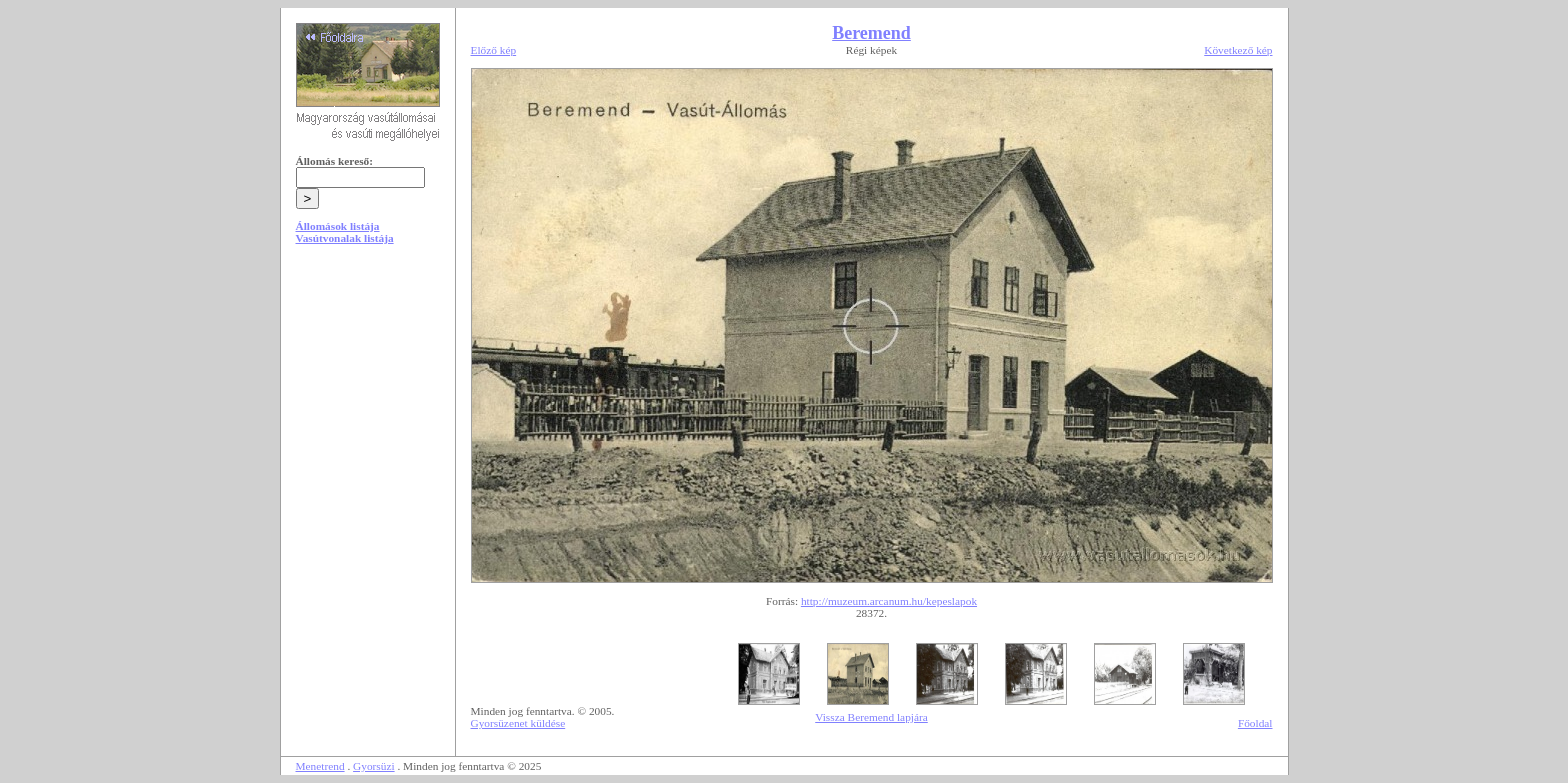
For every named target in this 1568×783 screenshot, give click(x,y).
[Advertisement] (368, 412)
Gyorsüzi (374, 766)
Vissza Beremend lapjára (871, 717)
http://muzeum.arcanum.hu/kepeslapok (889, 601)
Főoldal (1255, 723)
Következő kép (1238, 50)
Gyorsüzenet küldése (518, 723)
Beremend (871, 33)
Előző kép (494, 50)
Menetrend (320, 766)
